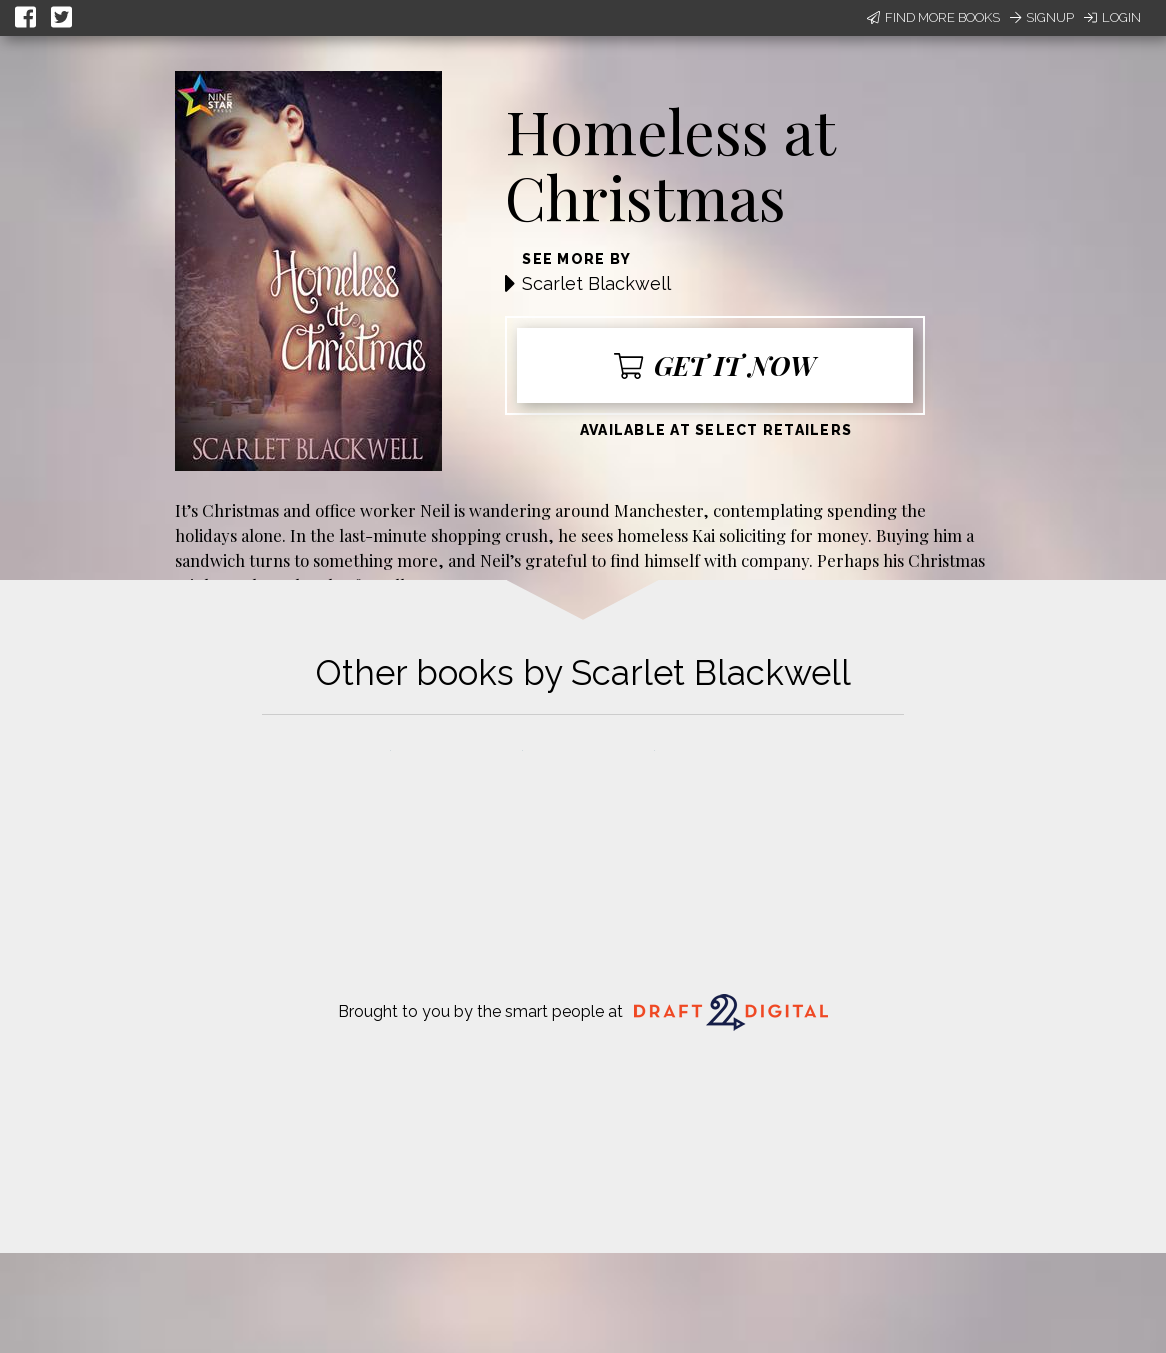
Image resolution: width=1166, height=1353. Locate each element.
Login (1112, 17)
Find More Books (933, 17)
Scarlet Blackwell (596, 283)
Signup (1042, 17)
